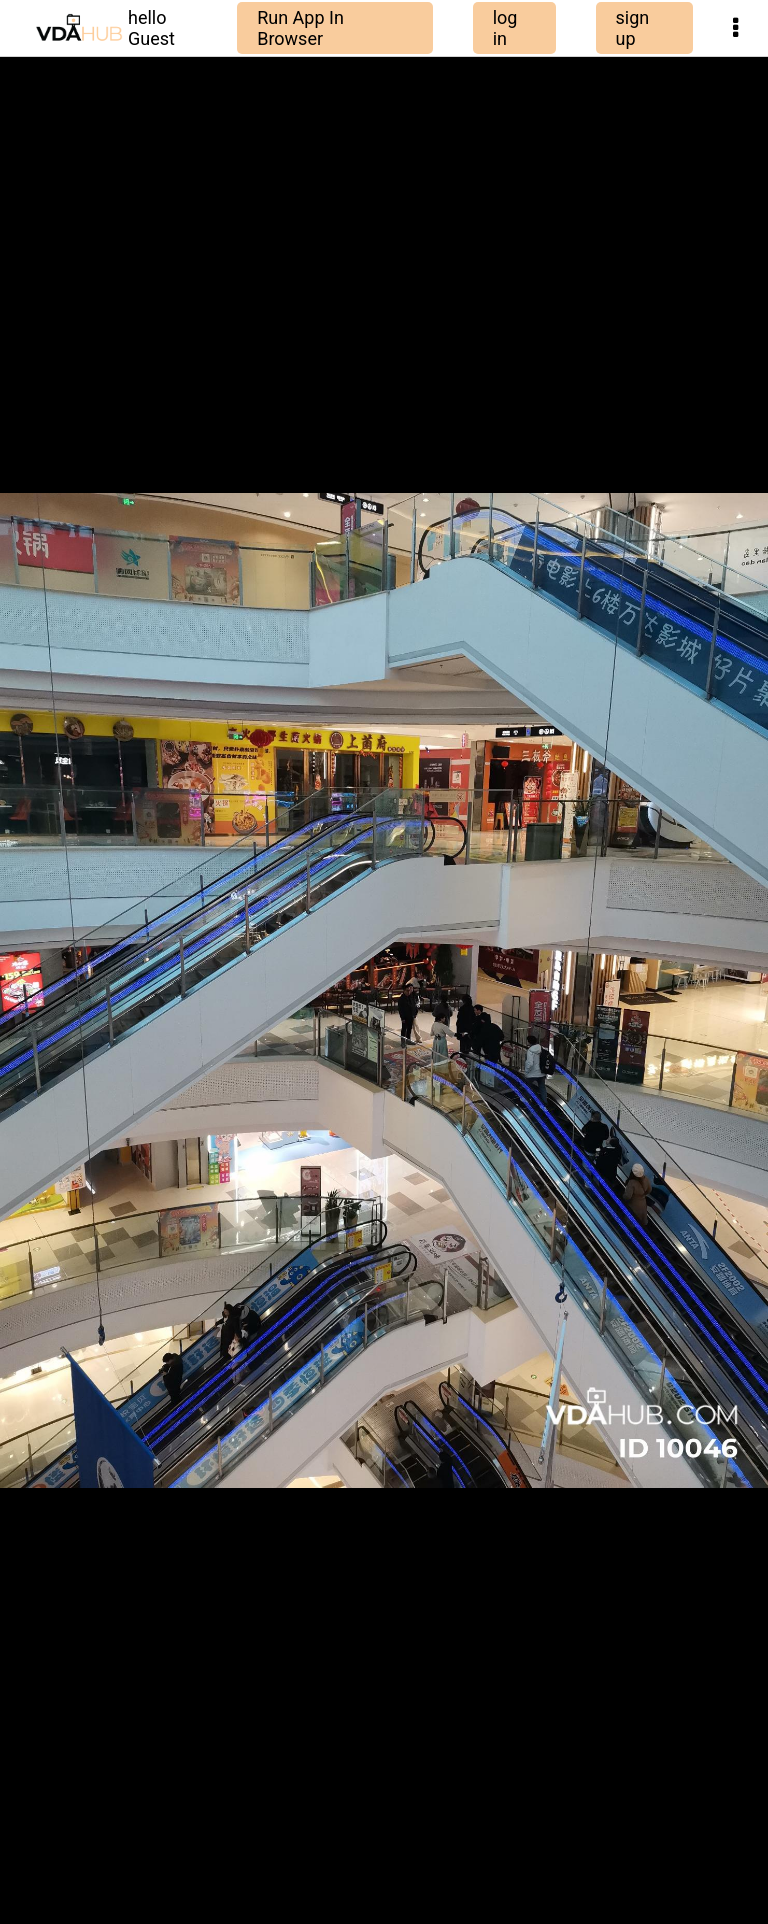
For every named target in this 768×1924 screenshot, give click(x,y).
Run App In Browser (300, 28)
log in (505, 28)
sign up (633, 28)
